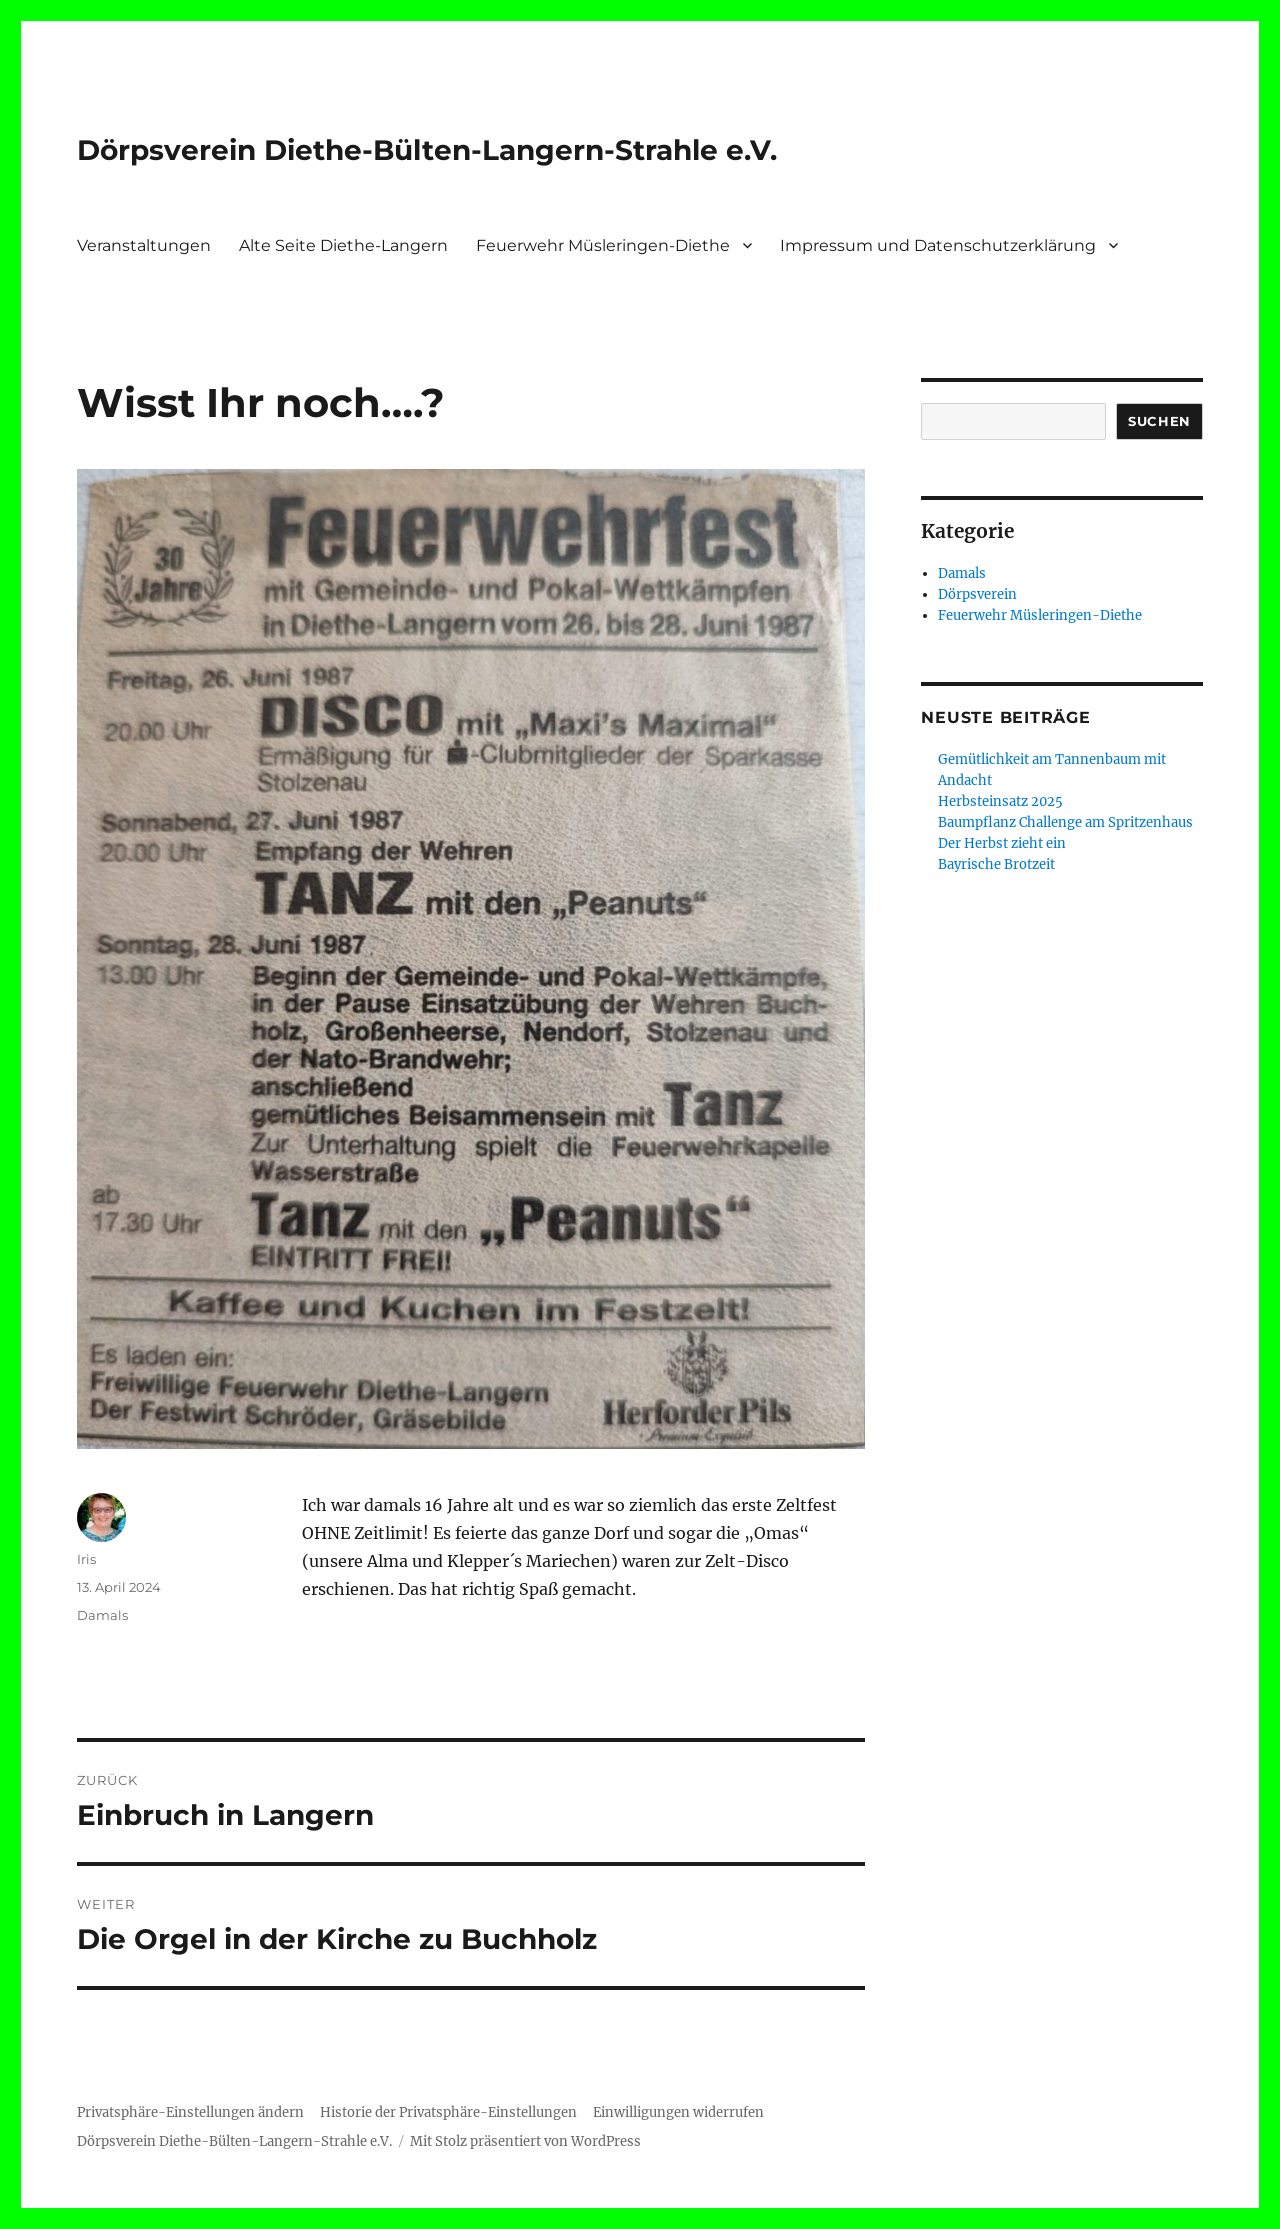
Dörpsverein (977, 594)
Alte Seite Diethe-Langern (343, 245)
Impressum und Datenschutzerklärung (938, 245)
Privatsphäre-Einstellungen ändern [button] (190, 2112)
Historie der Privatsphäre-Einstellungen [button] (448, 2112)
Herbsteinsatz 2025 (1000, 801)
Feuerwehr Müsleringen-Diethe (603, 245)
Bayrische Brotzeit (996, 864)
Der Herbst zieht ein (1002, 843)
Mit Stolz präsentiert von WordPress (525, 2141)
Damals (102, 1615)
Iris (86, 1559)
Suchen (1159, 421)
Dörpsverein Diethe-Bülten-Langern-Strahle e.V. (427, 150)
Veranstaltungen (144, 245)
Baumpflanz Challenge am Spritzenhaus (1065, 822)
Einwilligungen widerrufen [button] (678, 2112)
